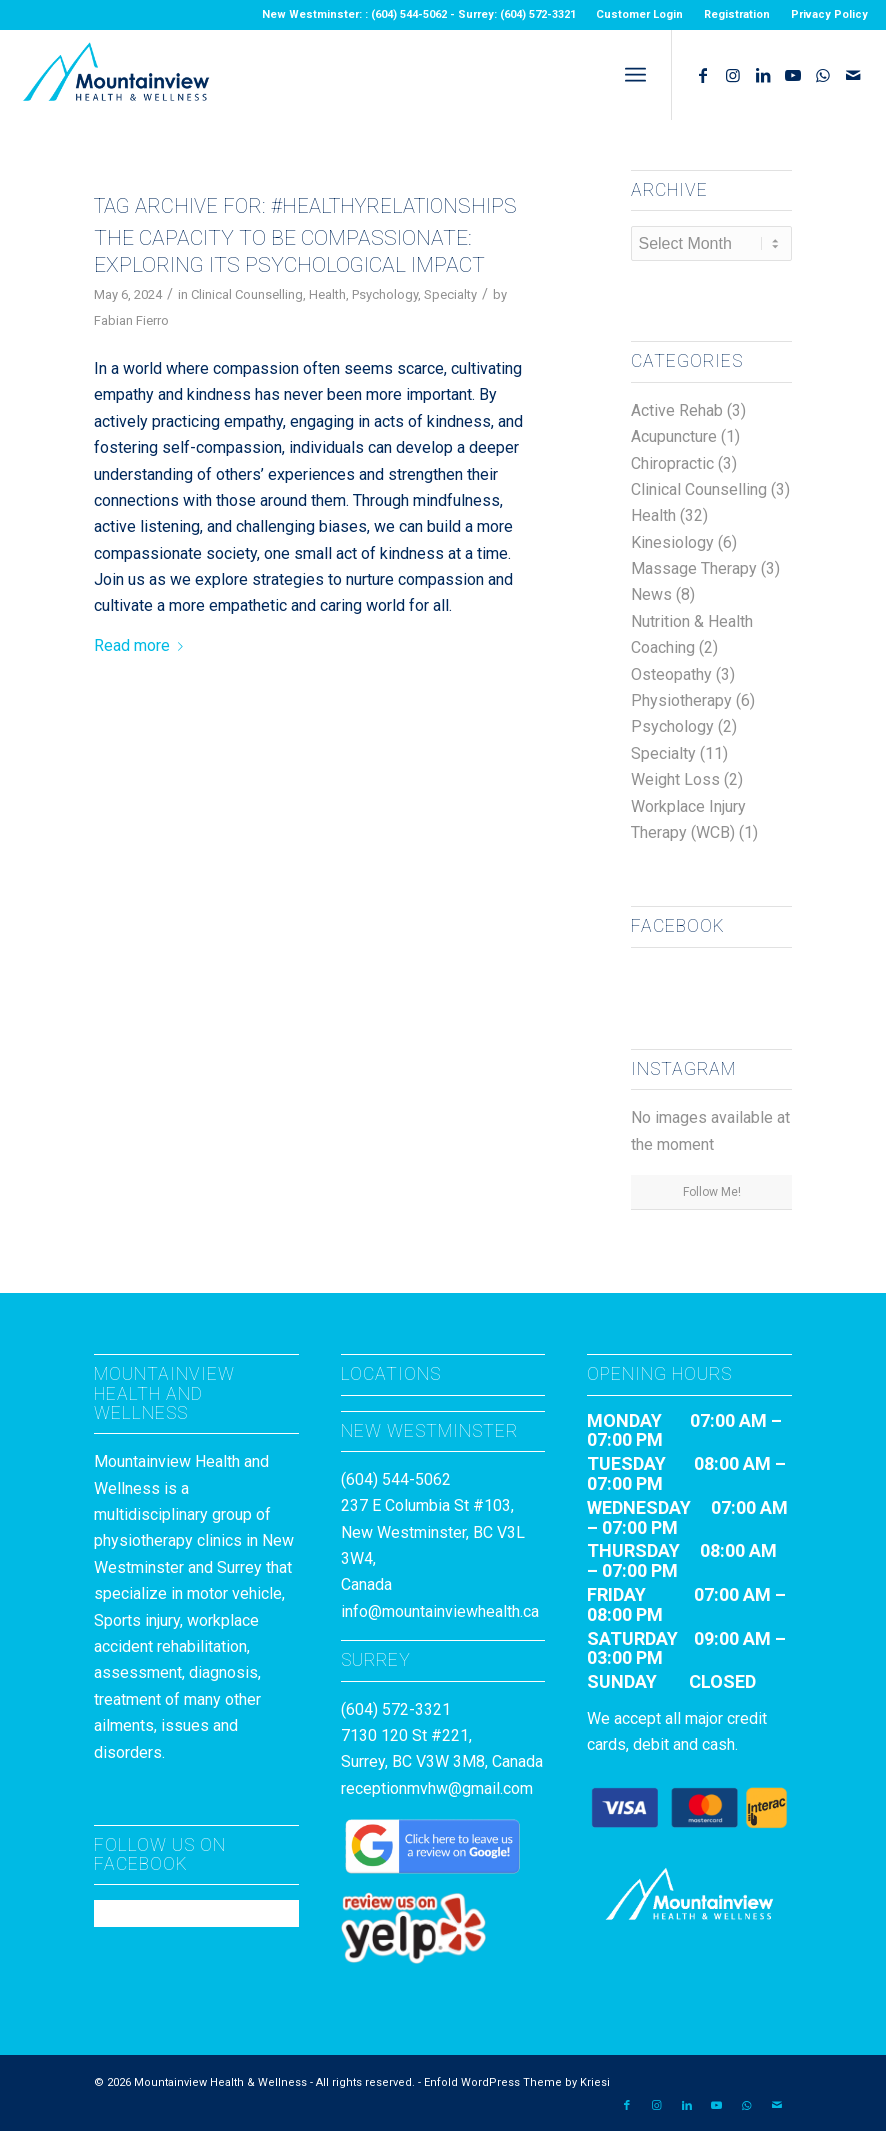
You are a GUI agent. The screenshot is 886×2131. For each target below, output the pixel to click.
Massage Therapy (694, 568)
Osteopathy (671, 674)
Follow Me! (712, 1192)
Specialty (450, 294)
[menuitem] (640, 15)
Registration (737, 14)
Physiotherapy (681, 700)
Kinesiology (672, 542)
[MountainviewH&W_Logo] (116, 75)
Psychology (385, 294)
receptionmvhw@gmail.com (437, 1788)
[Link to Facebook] (703, 75)
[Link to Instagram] (733, 75)
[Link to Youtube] (793, 75)
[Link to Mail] (853, 75)
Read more (142, 645)
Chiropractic (672, 463)
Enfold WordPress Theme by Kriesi (517, 2082)
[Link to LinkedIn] (763, 75)
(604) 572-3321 (396, 1709)
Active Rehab (677, 410)
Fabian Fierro (131, 320)
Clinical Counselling (247, 294)
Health (327, 294)
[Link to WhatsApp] (823, 75)
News (651, 594)
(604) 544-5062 (396, 1479)
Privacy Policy (829, 14)
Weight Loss (675, 779)
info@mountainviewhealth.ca (440, 1611)
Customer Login (639, 14)
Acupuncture (674, 436)
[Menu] (635, 75)
